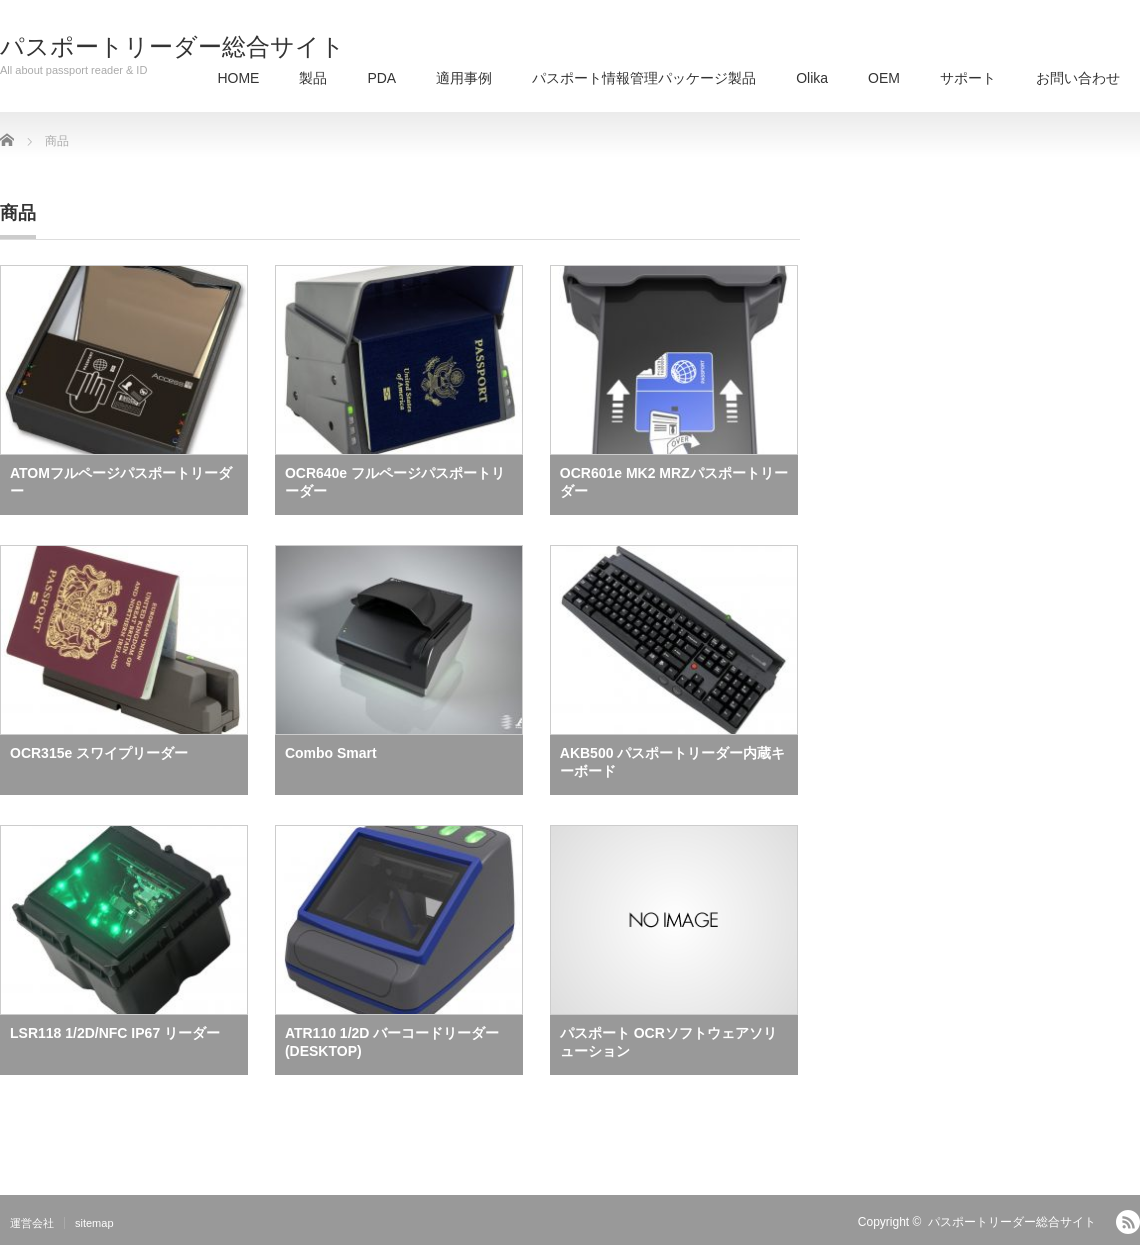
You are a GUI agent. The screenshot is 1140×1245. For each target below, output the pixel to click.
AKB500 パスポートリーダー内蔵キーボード (673, 762)
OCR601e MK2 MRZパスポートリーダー (674, 482)
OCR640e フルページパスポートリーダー (395, 482)
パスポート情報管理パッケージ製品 (644, 78)
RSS (1128, 1222)
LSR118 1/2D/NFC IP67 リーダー (115, 1033)
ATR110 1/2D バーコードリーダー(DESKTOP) (392, 1042)
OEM (884, 78)
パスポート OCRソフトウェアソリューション (668, 1042)
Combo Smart (331, 753)
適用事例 (464, 78)
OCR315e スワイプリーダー (99, 753)
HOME (238, 78)
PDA (381, 78)
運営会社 (32, 1223)
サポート (968, 78)
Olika (812, 78)
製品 (313, 78)
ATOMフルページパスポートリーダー (121, 482)
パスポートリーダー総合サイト (172, 47)
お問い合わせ (1078, 78)
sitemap (94, 1223)
